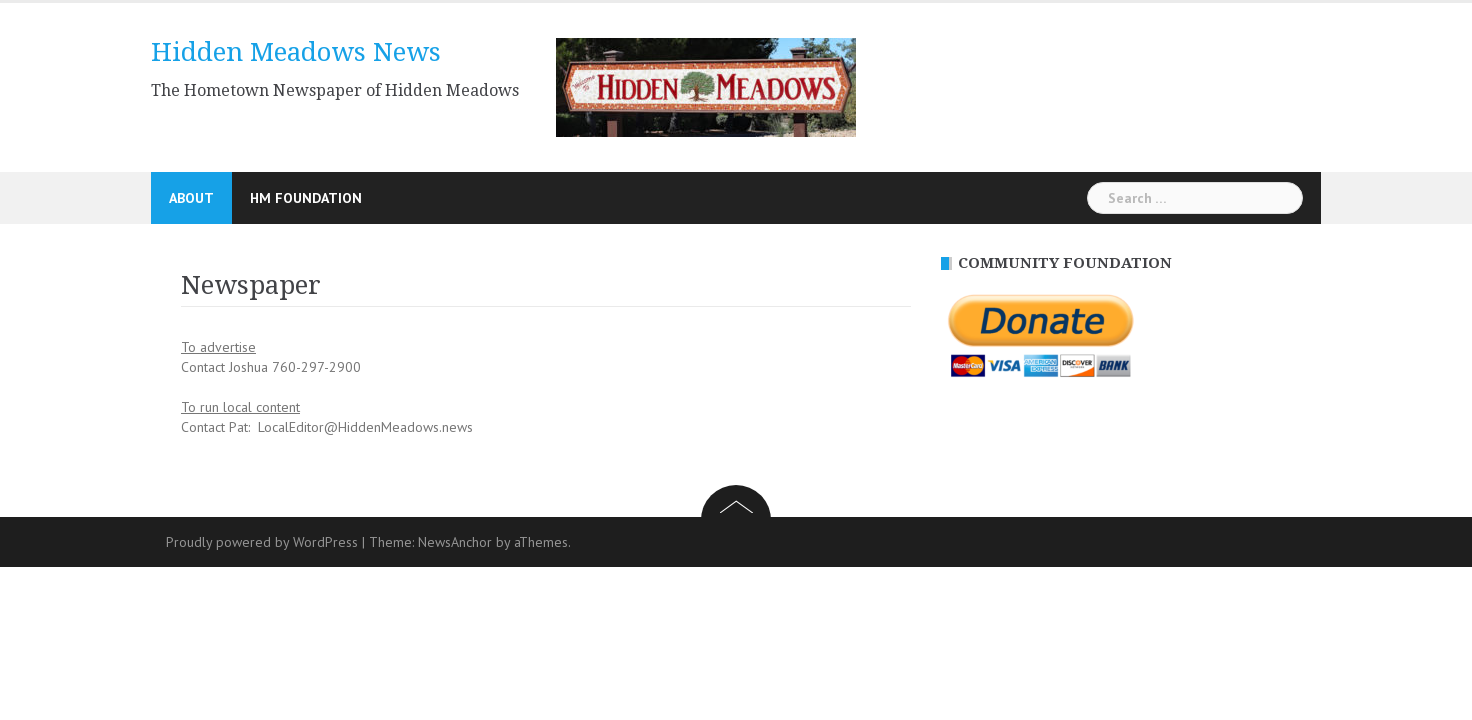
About (191, 198)
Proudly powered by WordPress (262, 542)
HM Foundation (306, 198)
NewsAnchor (455, 542)
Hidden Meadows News (296, 52)
